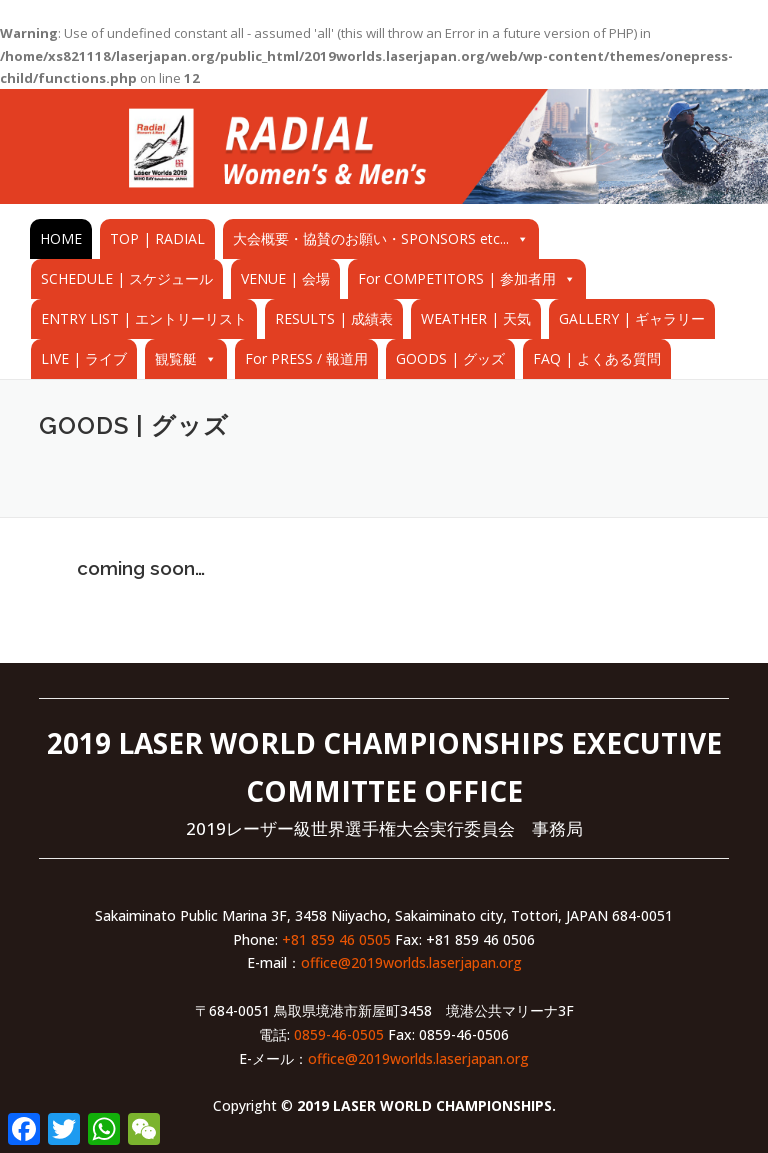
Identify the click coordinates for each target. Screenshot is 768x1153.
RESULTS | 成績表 (334, 318)
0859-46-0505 (339, 1034)
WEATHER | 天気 (476, 318)
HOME (61, 238)
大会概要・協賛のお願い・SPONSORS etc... (371, 238)
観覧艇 (176, 358)
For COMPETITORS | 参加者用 (457, 278)
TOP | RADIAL (157, 238)
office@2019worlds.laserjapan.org (411, 962)
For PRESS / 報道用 (306, 358)
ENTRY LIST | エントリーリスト (144, 318)
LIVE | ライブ (84, 358)
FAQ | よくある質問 (597, 358)
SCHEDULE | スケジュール (127, 278)
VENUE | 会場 (285, 278)
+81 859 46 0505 (336, 939)
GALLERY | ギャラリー (632, 318)
